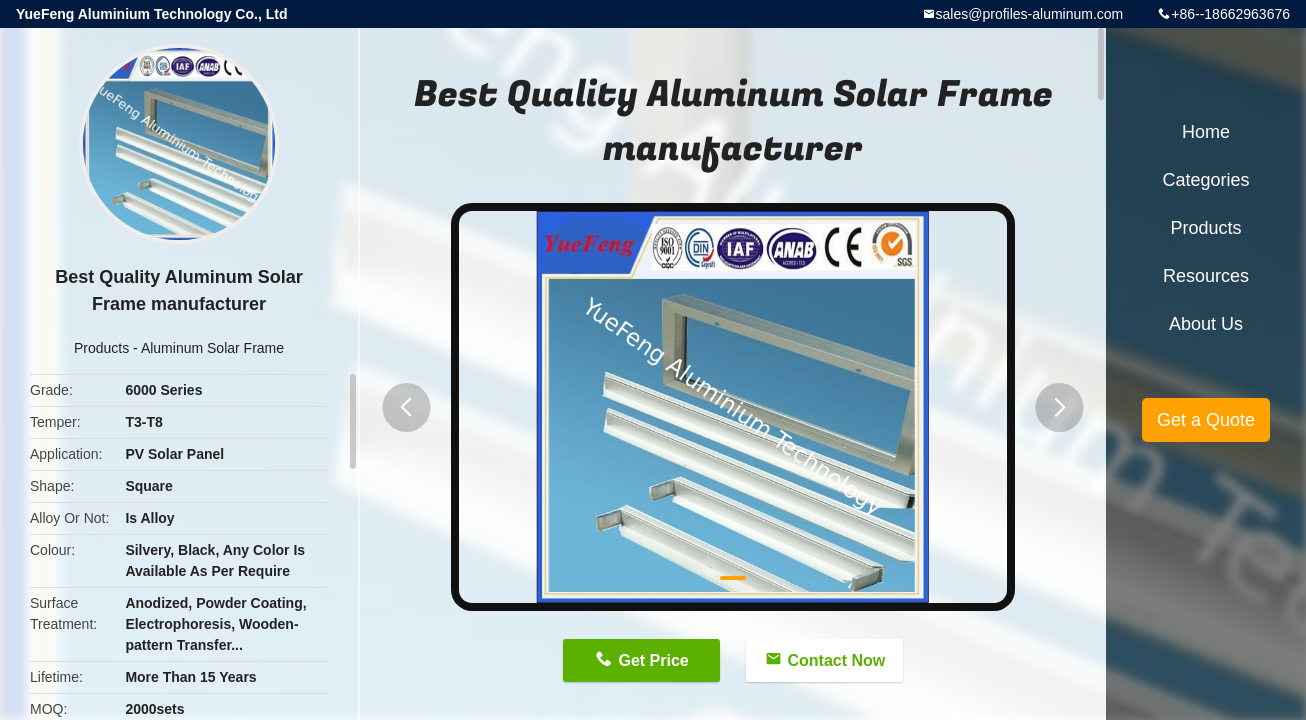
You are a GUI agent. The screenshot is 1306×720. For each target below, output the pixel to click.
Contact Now (837, 660)
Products (101, 348)
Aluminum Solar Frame (212, 348)
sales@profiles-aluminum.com (1030, 14)
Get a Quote (1206, 420)
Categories (1205, 180)
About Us (1206, 324)
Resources (1206, 276)
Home (1206, 132)
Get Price (653, 660)
